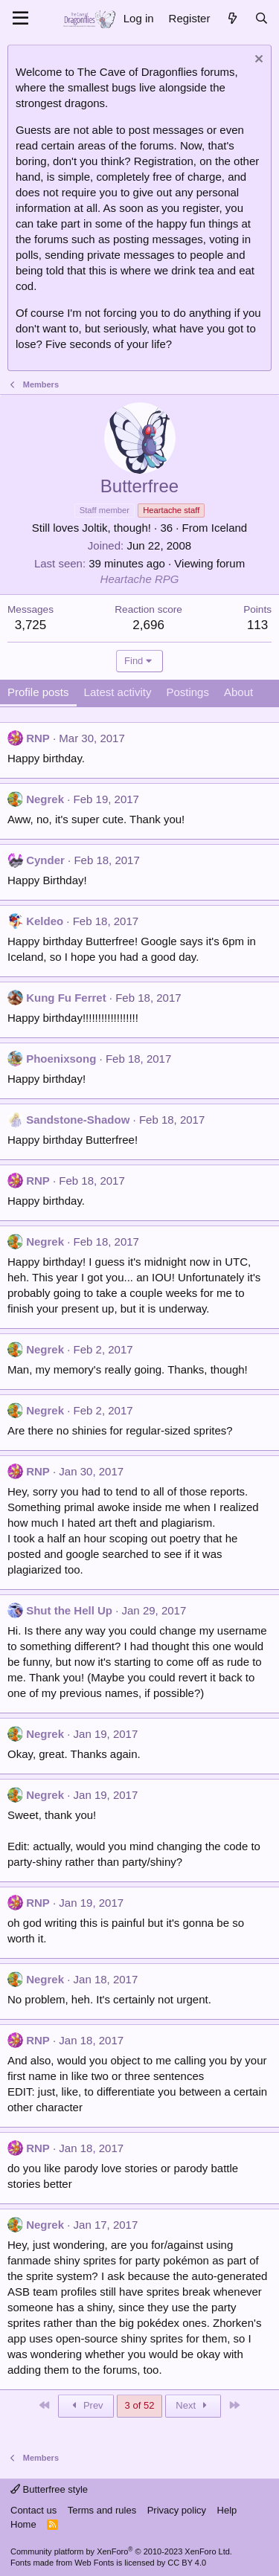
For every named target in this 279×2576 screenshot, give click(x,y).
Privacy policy (176, 2510)
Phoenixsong (61, 1058)
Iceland (229, 527)
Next (193, 2405)
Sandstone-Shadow (77, 1119)
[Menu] (20, 18)
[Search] (261, 18)
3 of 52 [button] (140, 2405)
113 (257, 625)
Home (23, 2524)
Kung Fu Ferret (66, 997)
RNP (38, 738)
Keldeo (44, 921)
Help (227, 2510)
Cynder (45, 860)
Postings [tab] (187, 692)
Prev (85, 2405)
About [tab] (238, 692)
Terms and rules (102, 2510)
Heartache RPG (139, 579)
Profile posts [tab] (38, 692)
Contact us (33, 2510)
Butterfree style (49, 2489)
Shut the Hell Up (69, 1610)
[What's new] (231, 18)
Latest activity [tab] (118, 692)
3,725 (31, 625)
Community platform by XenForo (121, 2551)
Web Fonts (94, 2562)
